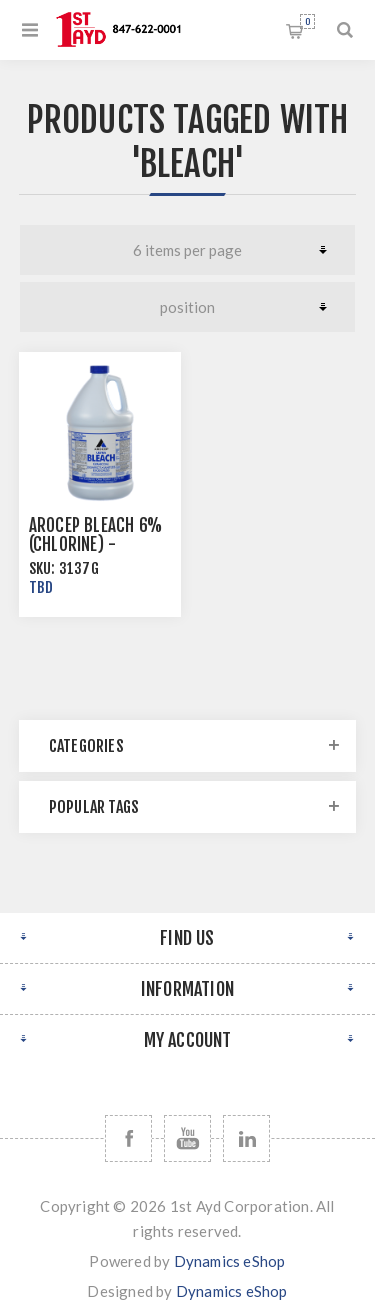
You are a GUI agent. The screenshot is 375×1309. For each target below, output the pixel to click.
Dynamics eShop (230, 1261)
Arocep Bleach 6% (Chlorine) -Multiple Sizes (95, 544)
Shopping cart (307, 21)
